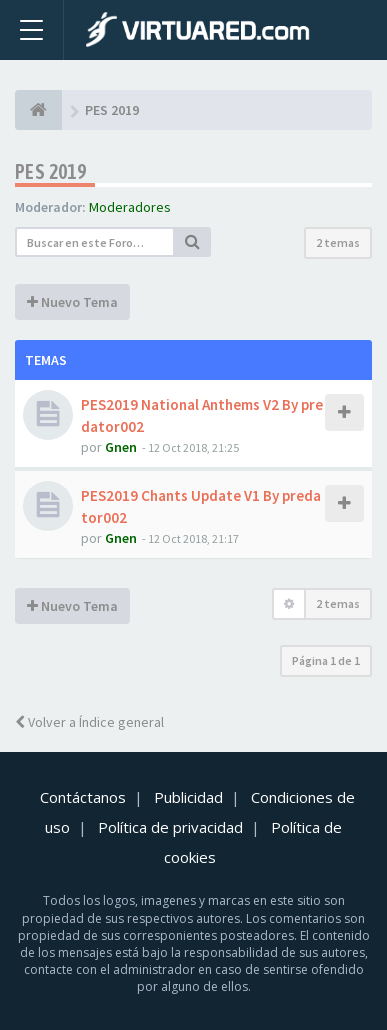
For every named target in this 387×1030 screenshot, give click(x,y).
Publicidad (188, 797)
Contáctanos (83, 797)
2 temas (338, 242)
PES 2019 (50, 171)
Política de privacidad (170, 827)
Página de (326, 660)
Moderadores (130, 207)
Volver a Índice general (89, 722)
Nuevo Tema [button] (72, 302)
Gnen (121, 447)
